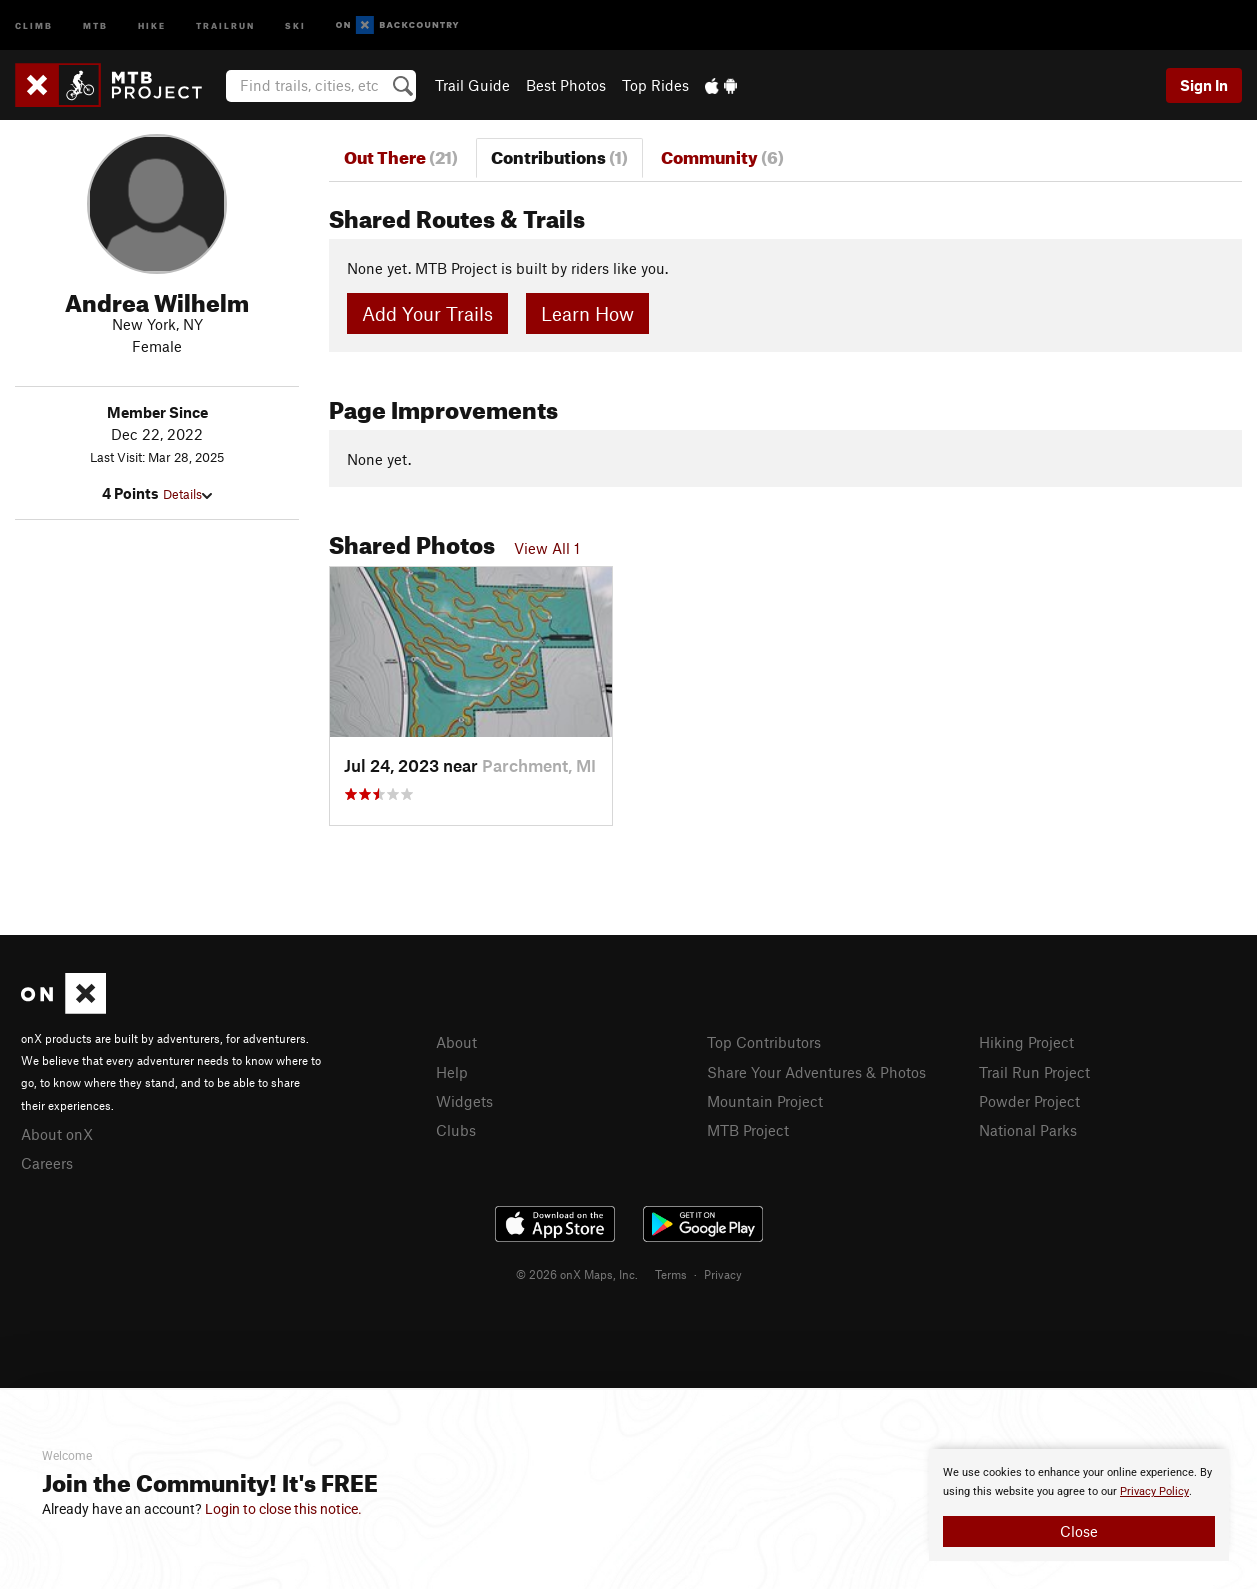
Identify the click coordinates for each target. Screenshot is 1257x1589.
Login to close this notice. (283, 1509)
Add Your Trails (427, 313)
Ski (295, 24)
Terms (671, 1274)
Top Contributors (764, 1042)
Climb (34, 24)
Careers (47, 1163)
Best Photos (566, 85)
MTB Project (748, 1130)
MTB (95, 24)
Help (452, 1072)
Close (1079, 1531)
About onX (57, 1134)
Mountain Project (765, 1101)
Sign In (1204, 85)
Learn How (587, 313)
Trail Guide (472, 85)
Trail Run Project (1034, 1072)
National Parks (1028, 1130)
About (456, 1042)
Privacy (723, 1274)
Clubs (456, 1130)
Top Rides (655, 85)
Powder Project (1029, 1101)
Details (187, 494)
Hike (152, 24)
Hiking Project (1026, 1042)
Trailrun (225, 24)
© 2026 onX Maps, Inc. (577, 1274)
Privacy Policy (1154, 1491)
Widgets (464, 1101)
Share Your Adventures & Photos (816, 1072)
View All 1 (547, 548)
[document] (1079, 1505)
